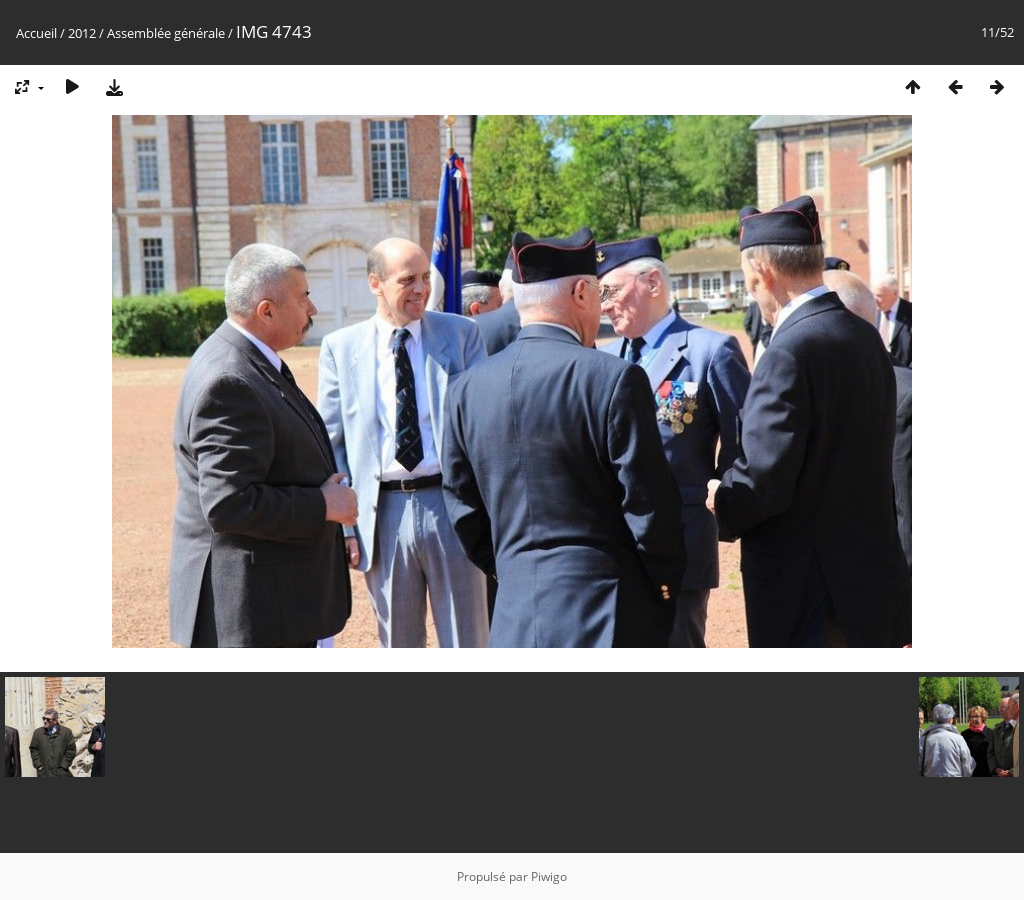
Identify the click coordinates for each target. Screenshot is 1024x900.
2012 (82, 33)
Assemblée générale (166, 33)
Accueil (36, 33)
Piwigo (549, 876)
